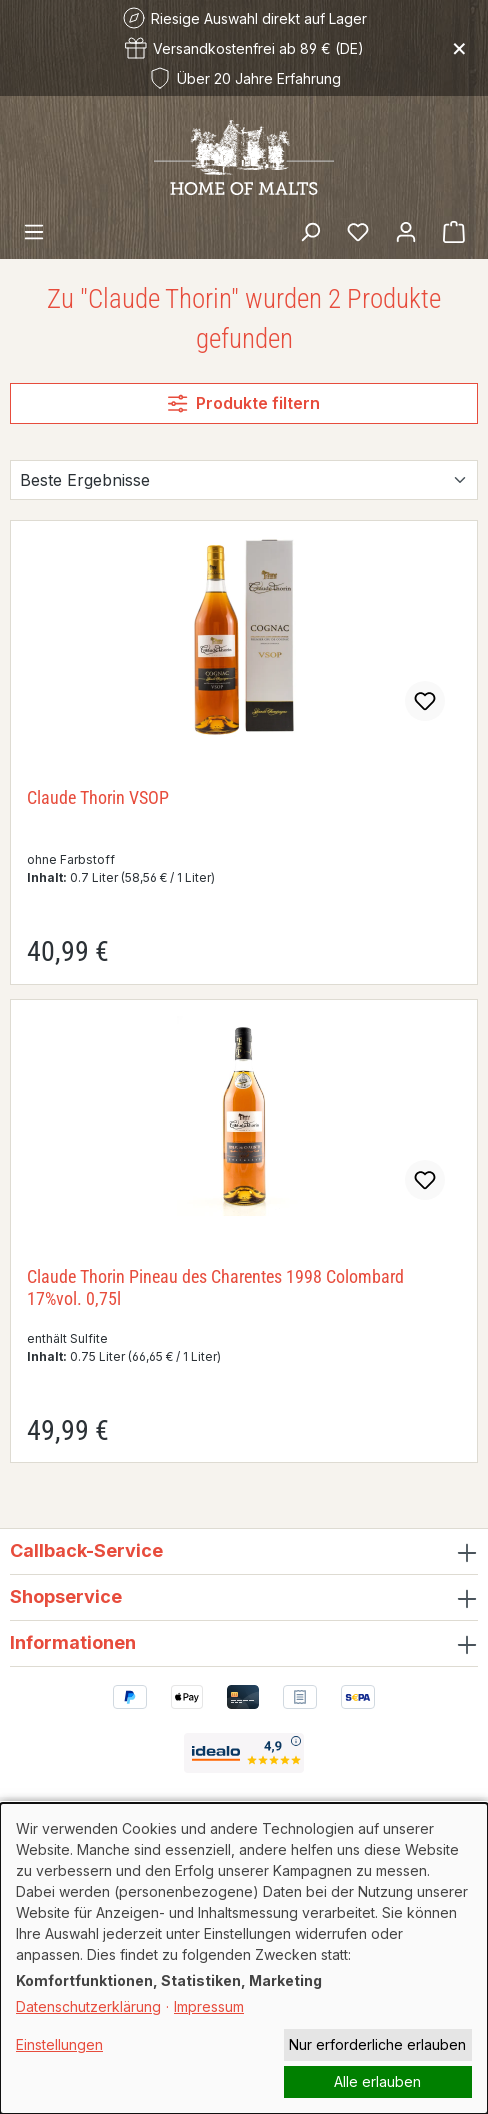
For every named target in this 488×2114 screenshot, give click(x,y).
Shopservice (66, 1596)
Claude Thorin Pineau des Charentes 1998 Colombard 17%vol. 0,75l (215, 1287)
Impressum (209, 2006)
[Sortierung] (244, 480)
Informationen (73, 1642)
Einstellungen (59, 2044)
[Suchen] (310, 231)
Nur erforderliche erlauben (377, 2044)
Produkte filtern (243, 403)
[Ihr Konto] (406, 231)
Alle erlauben (377, 2081)
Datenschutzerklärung (88, 2006)
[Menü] (34, 231)
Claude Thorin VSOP (98, 797)
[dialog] (244, 1958)
